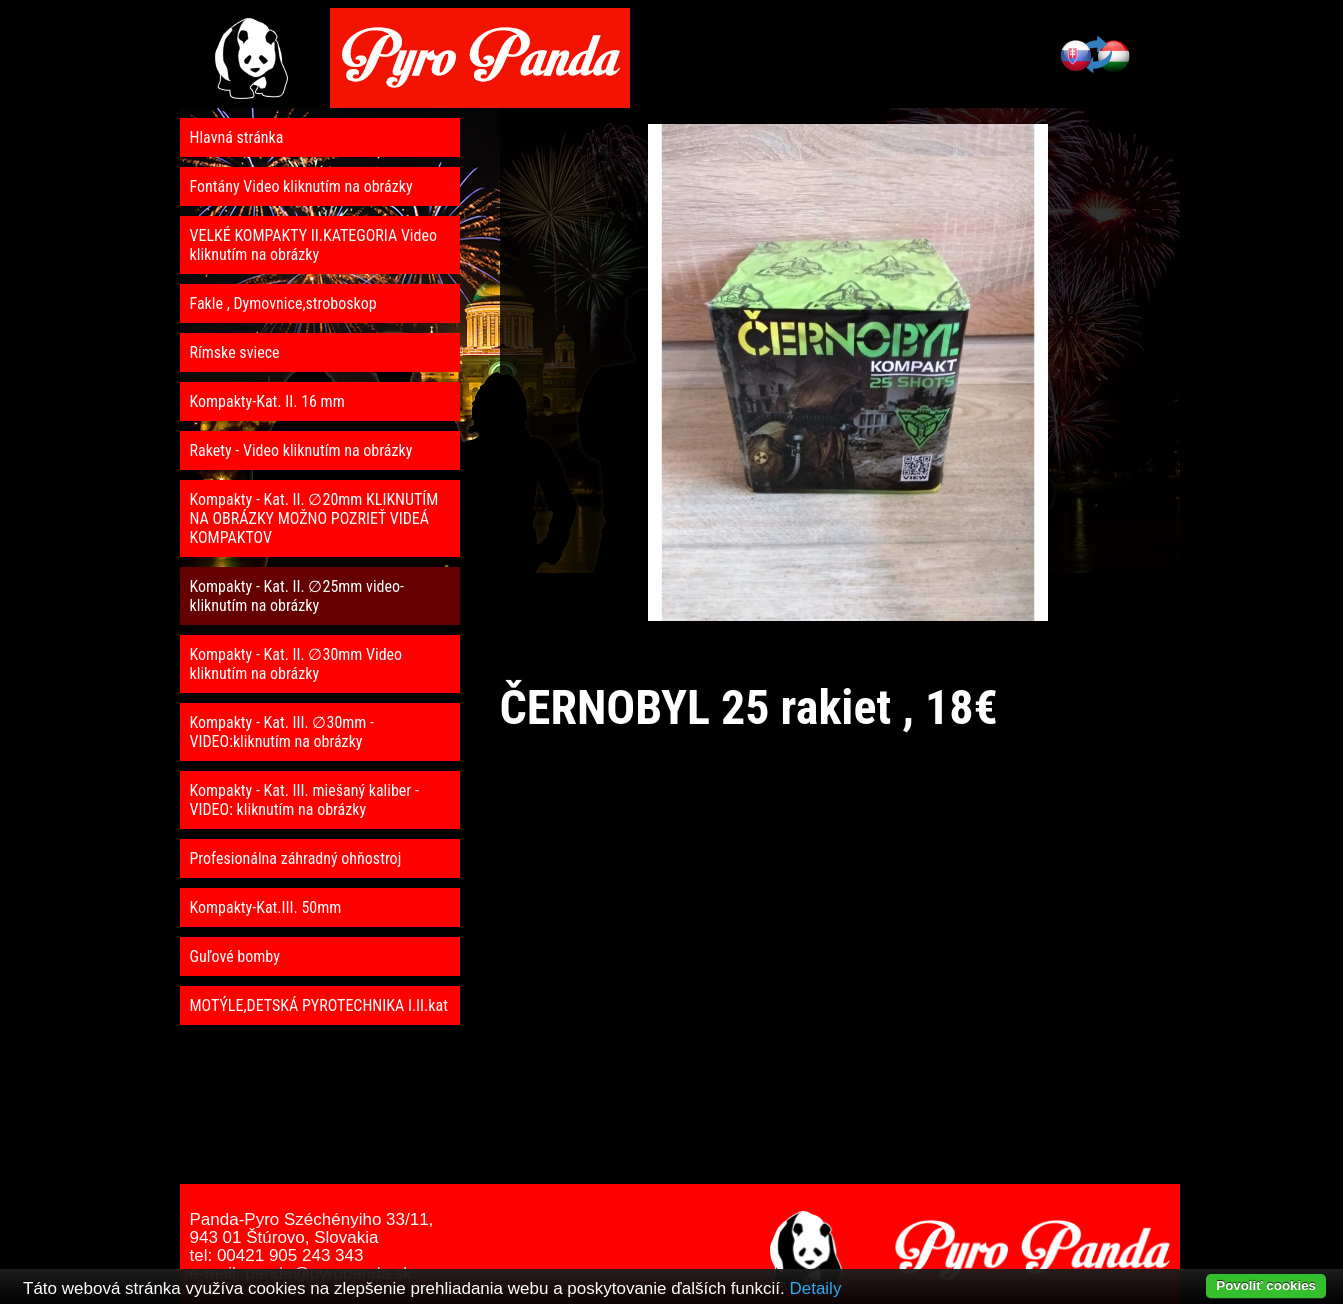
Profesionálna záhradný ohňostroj (296, 858)
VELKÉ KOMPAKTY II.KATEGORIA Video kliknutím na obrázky (314, 245)
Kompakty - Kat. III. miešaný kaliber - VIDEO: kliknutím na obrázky (304, 800)
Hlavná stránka (237, 137)
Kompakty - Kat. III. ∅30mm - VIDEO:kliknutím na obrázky (282, 732)
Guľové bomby (235, 956)
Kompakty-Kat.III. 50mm (266, 907)
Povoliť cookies (1266, 1285)
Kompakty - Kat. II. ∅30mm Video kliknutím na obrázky (296, 664)
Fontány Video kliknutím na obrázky (301, 186)
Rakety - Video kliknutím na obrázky (301, 450)
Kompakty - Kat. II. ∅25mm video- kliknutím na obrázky (297, 596)
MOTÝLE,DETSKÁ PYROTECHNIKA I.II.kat (319, 1005)
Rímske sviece (235, 352)
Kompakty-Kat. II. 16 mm (267, 401)
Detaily (815, 1288)
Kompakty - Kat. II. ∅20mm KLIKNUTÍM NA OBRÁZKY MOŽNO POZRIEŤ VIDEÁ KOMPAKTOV (314, 518)
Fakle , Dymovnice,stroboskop (283, 303)
